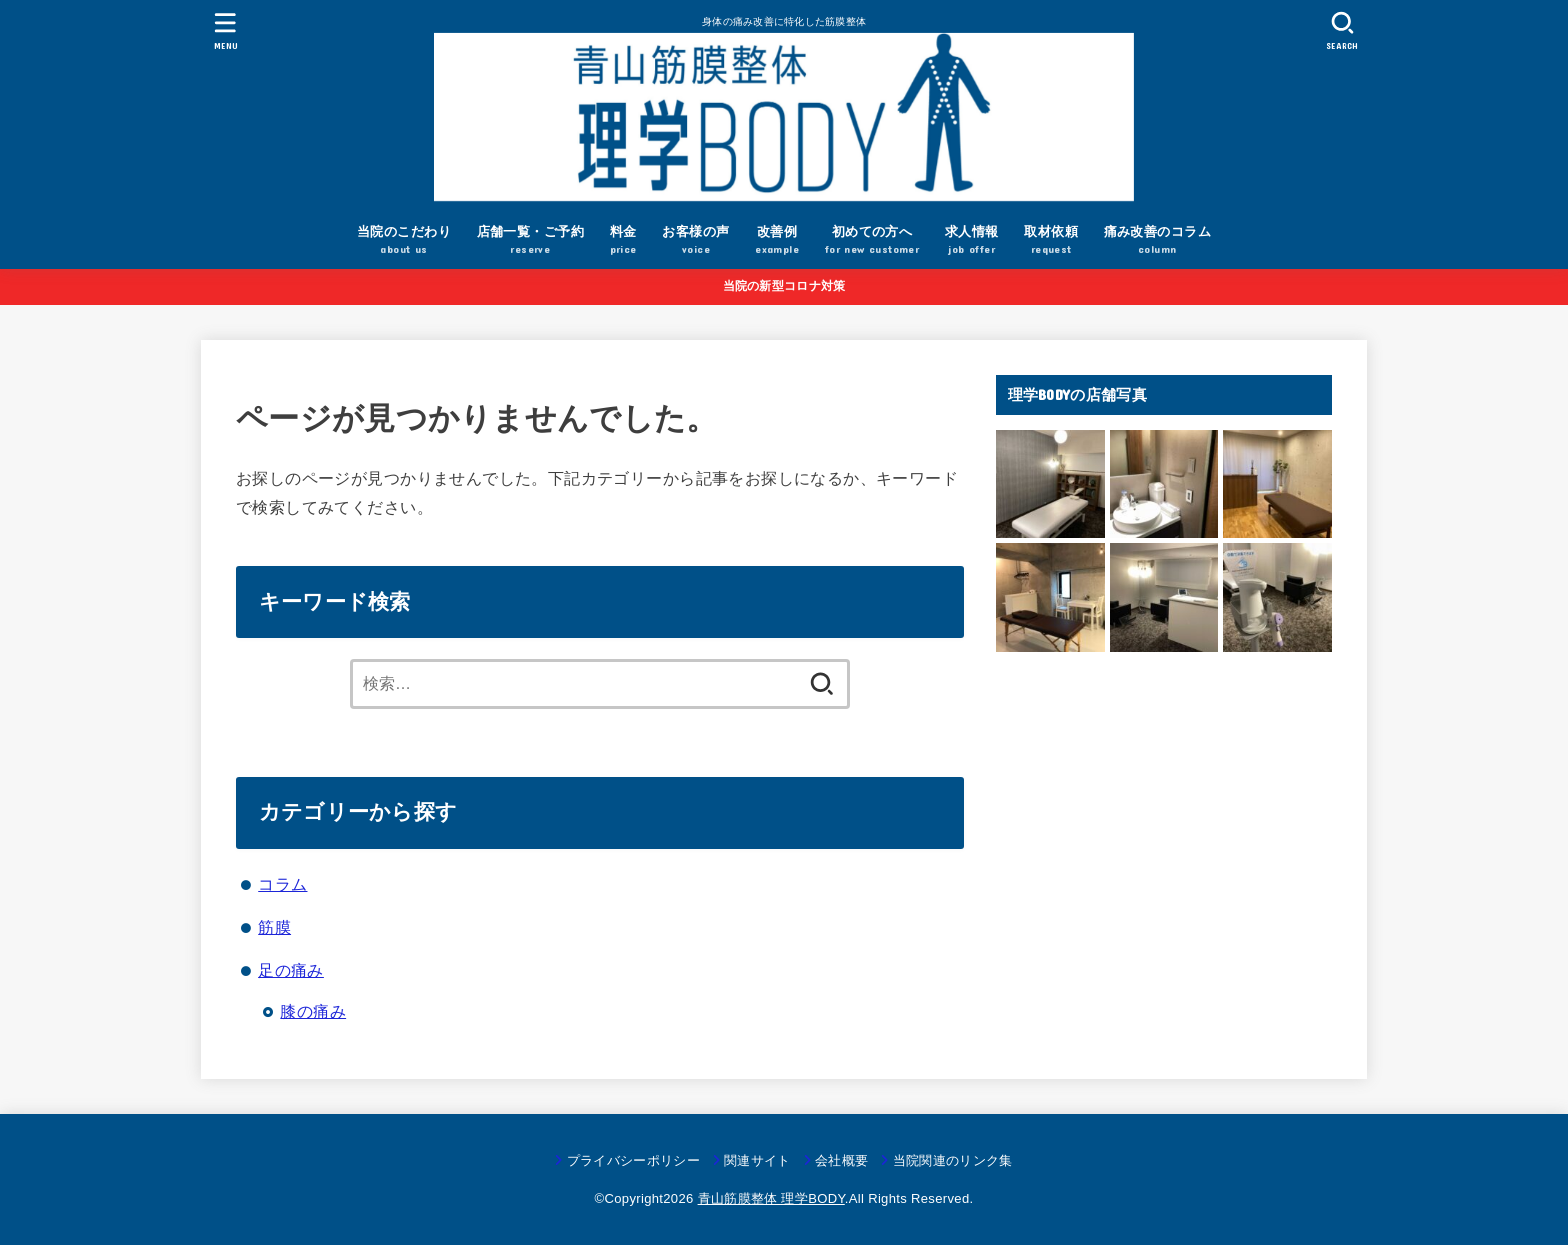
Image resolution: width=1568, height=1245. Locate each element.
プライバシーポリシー (633, 1160)
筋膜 (274, 927)
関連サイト (757, 1160)
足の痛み (291, 970)
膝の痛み (313, 1011)
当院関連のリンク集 (953, 1160)
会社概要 (841, 1160)
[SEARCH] (1342, 30)
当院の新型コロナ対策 (784, 286)
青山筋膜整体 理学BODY (771, 1198)
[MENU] (226, 30)
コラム (282, 884)
